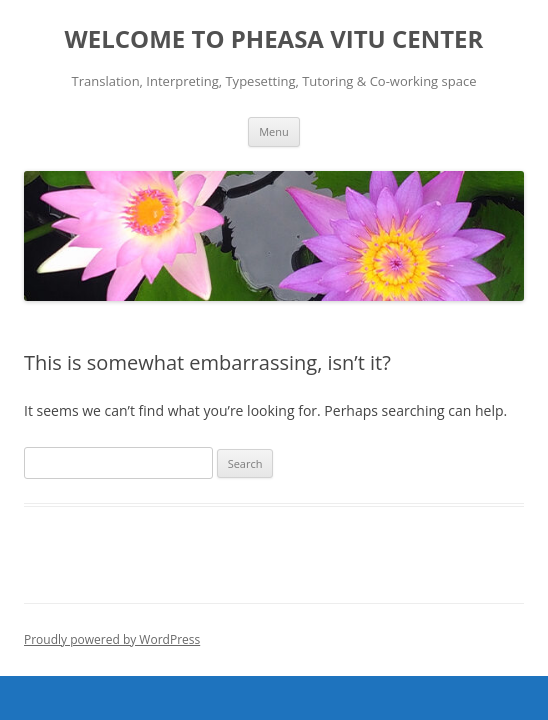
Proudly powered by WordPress (112, 639)
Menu (274, 131)
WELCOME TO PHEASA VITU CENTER (274, 39)
